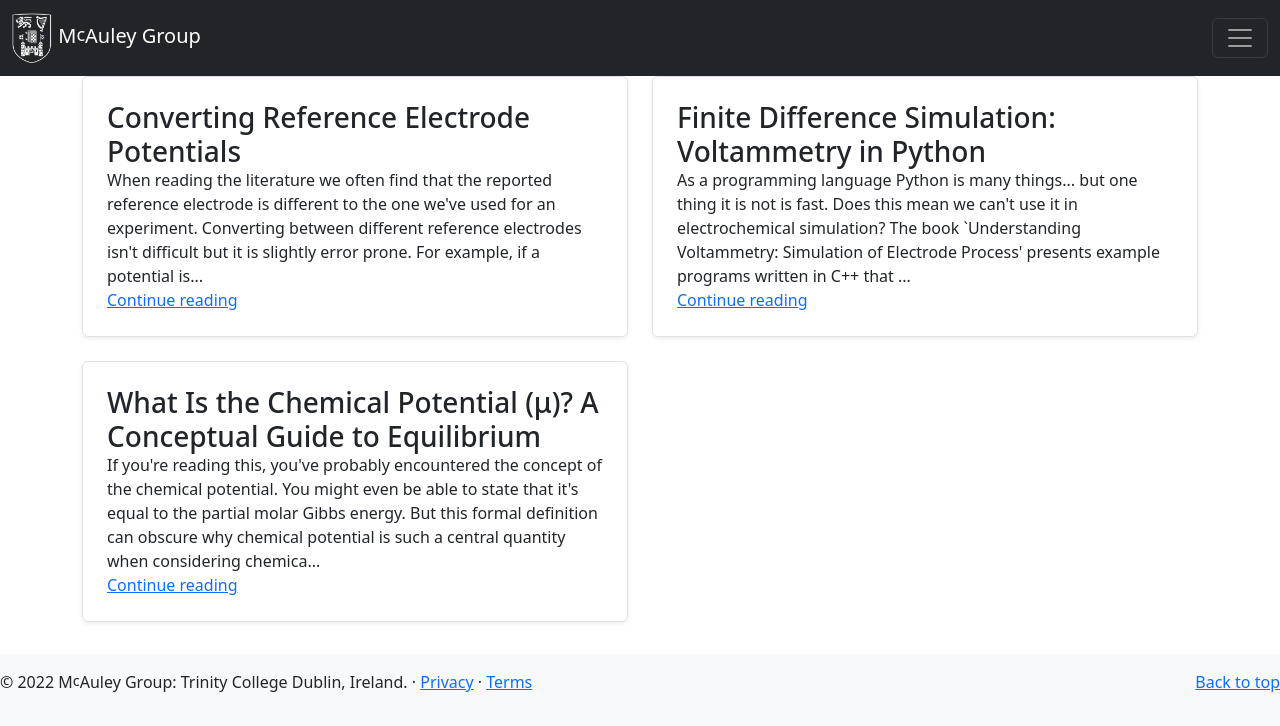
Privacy (446, 682)
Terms (509, 682)
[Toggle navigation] (1240, 38)
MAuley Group (106, 38)
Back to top (1237, 682)
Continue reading (172, 300)
